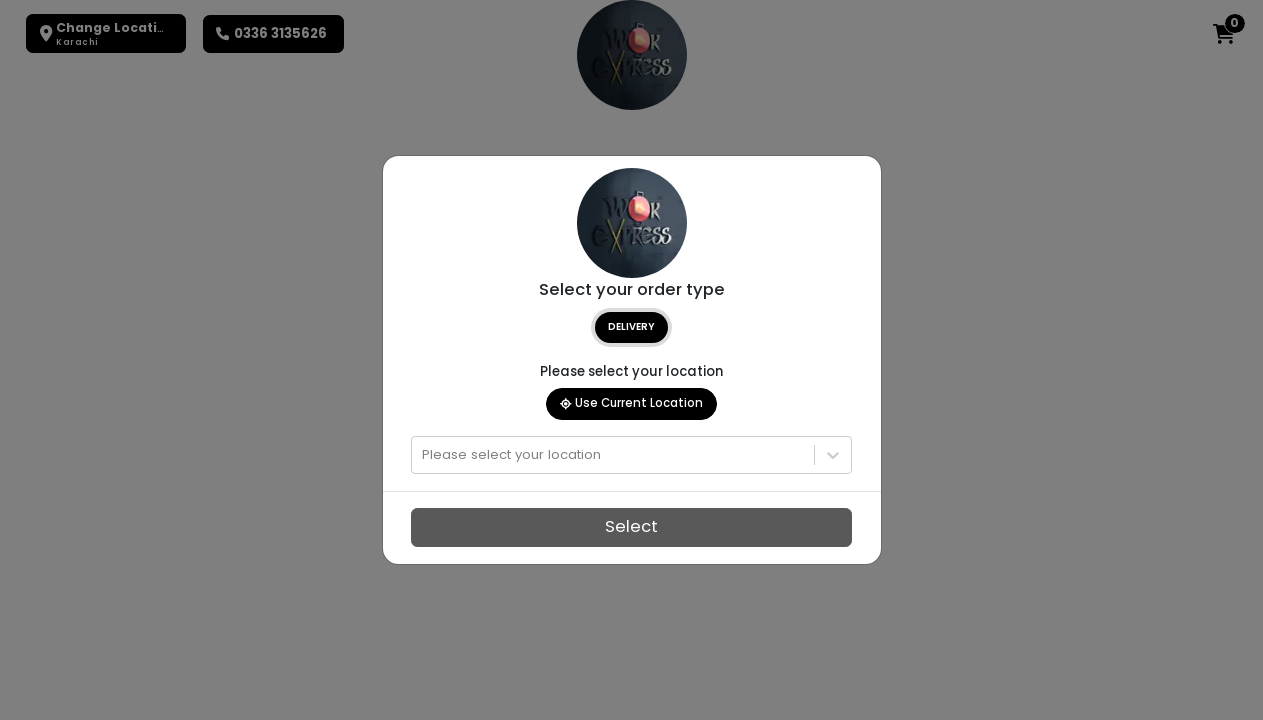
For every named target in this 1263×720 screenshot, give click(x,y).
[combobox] (424, 455)
